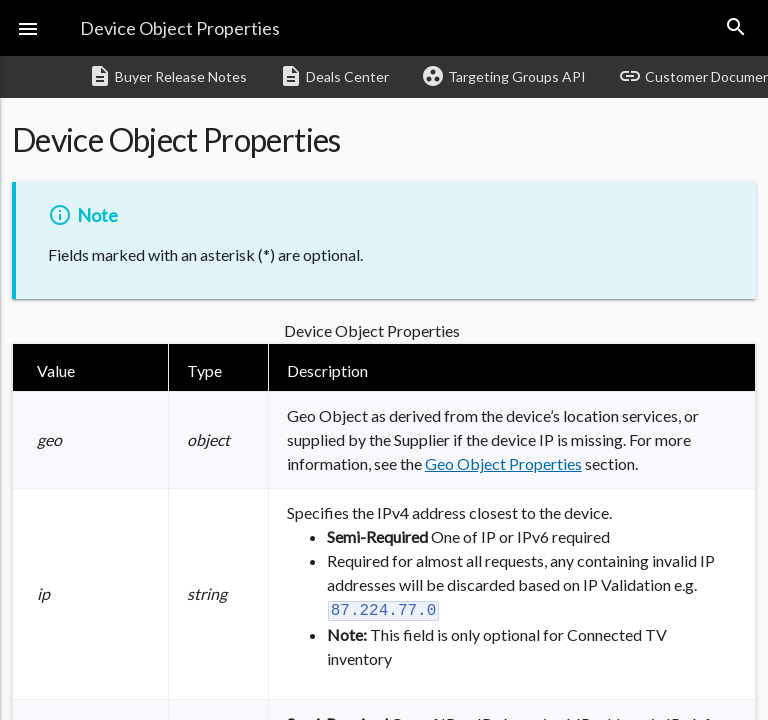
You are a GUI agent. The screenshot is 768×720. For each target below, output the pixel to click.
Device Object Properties (180, 28)
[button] (28, 28)
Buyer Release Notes (167, 76)
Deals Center (334, 76)
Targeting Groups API (503, 76)
